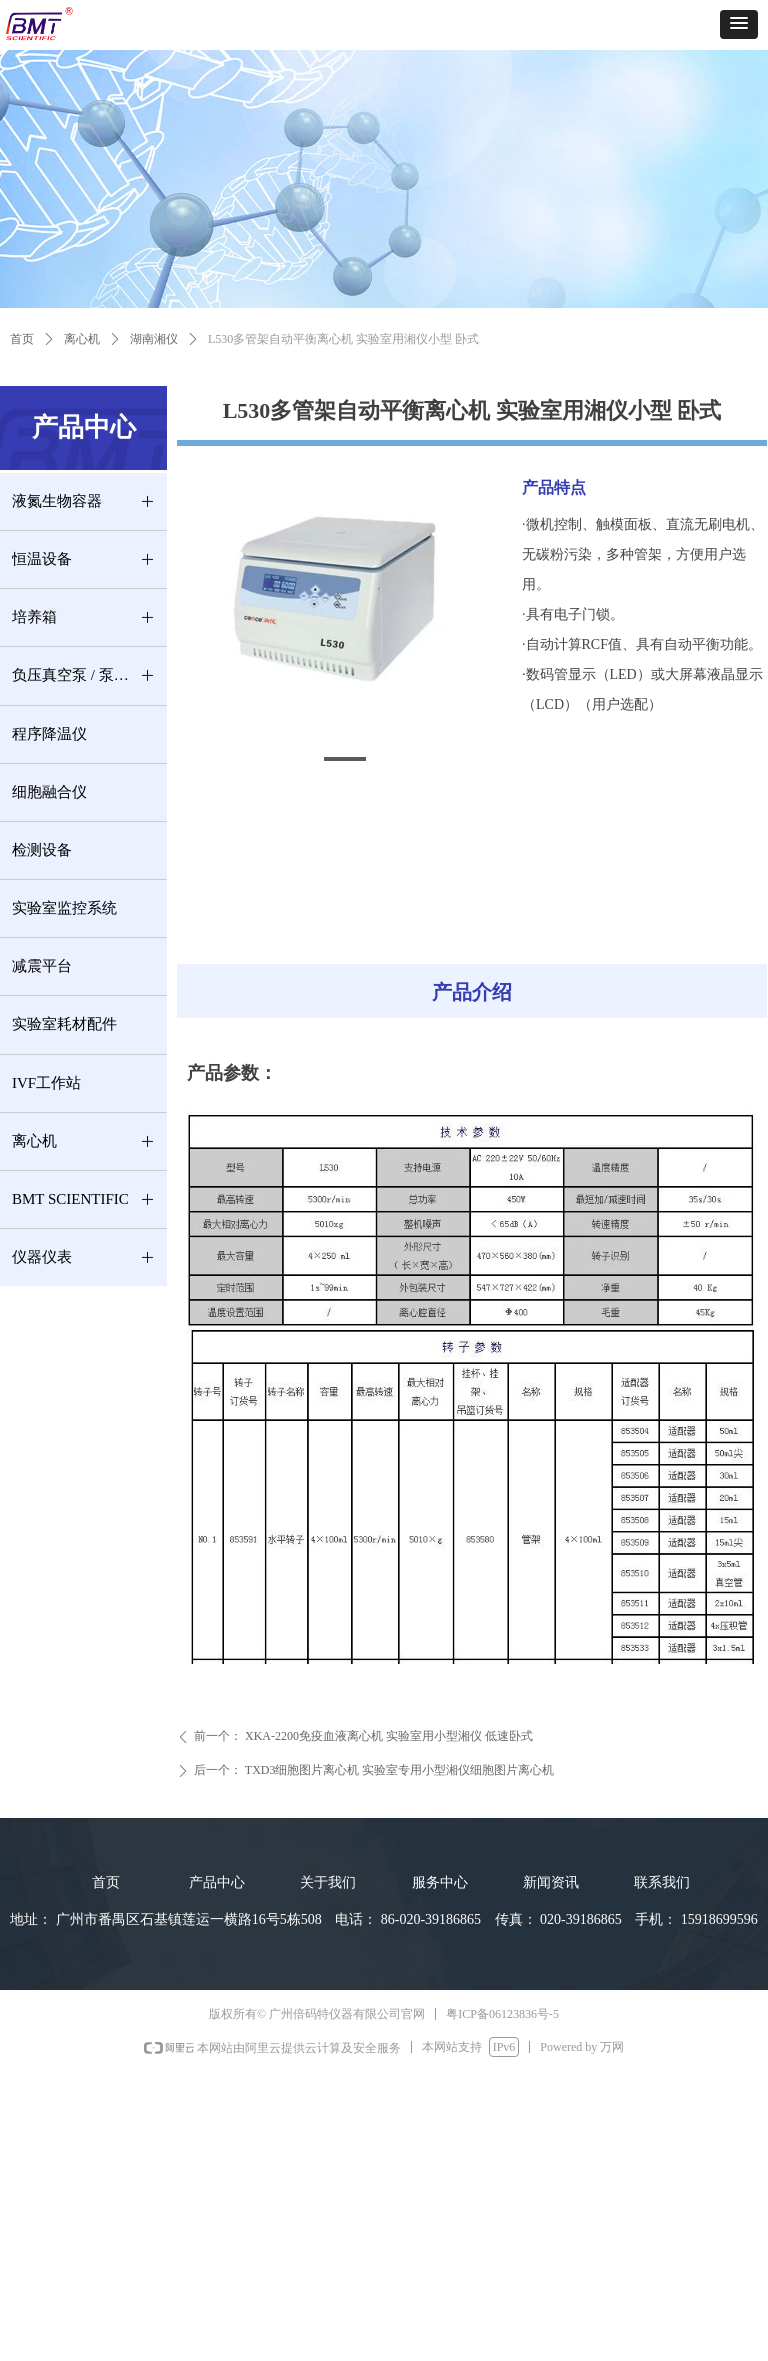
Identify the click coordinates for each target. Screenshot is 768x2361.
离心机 (82, 339)
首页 (22, 339)
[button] (739, 24)
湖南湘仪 (154, 339)
